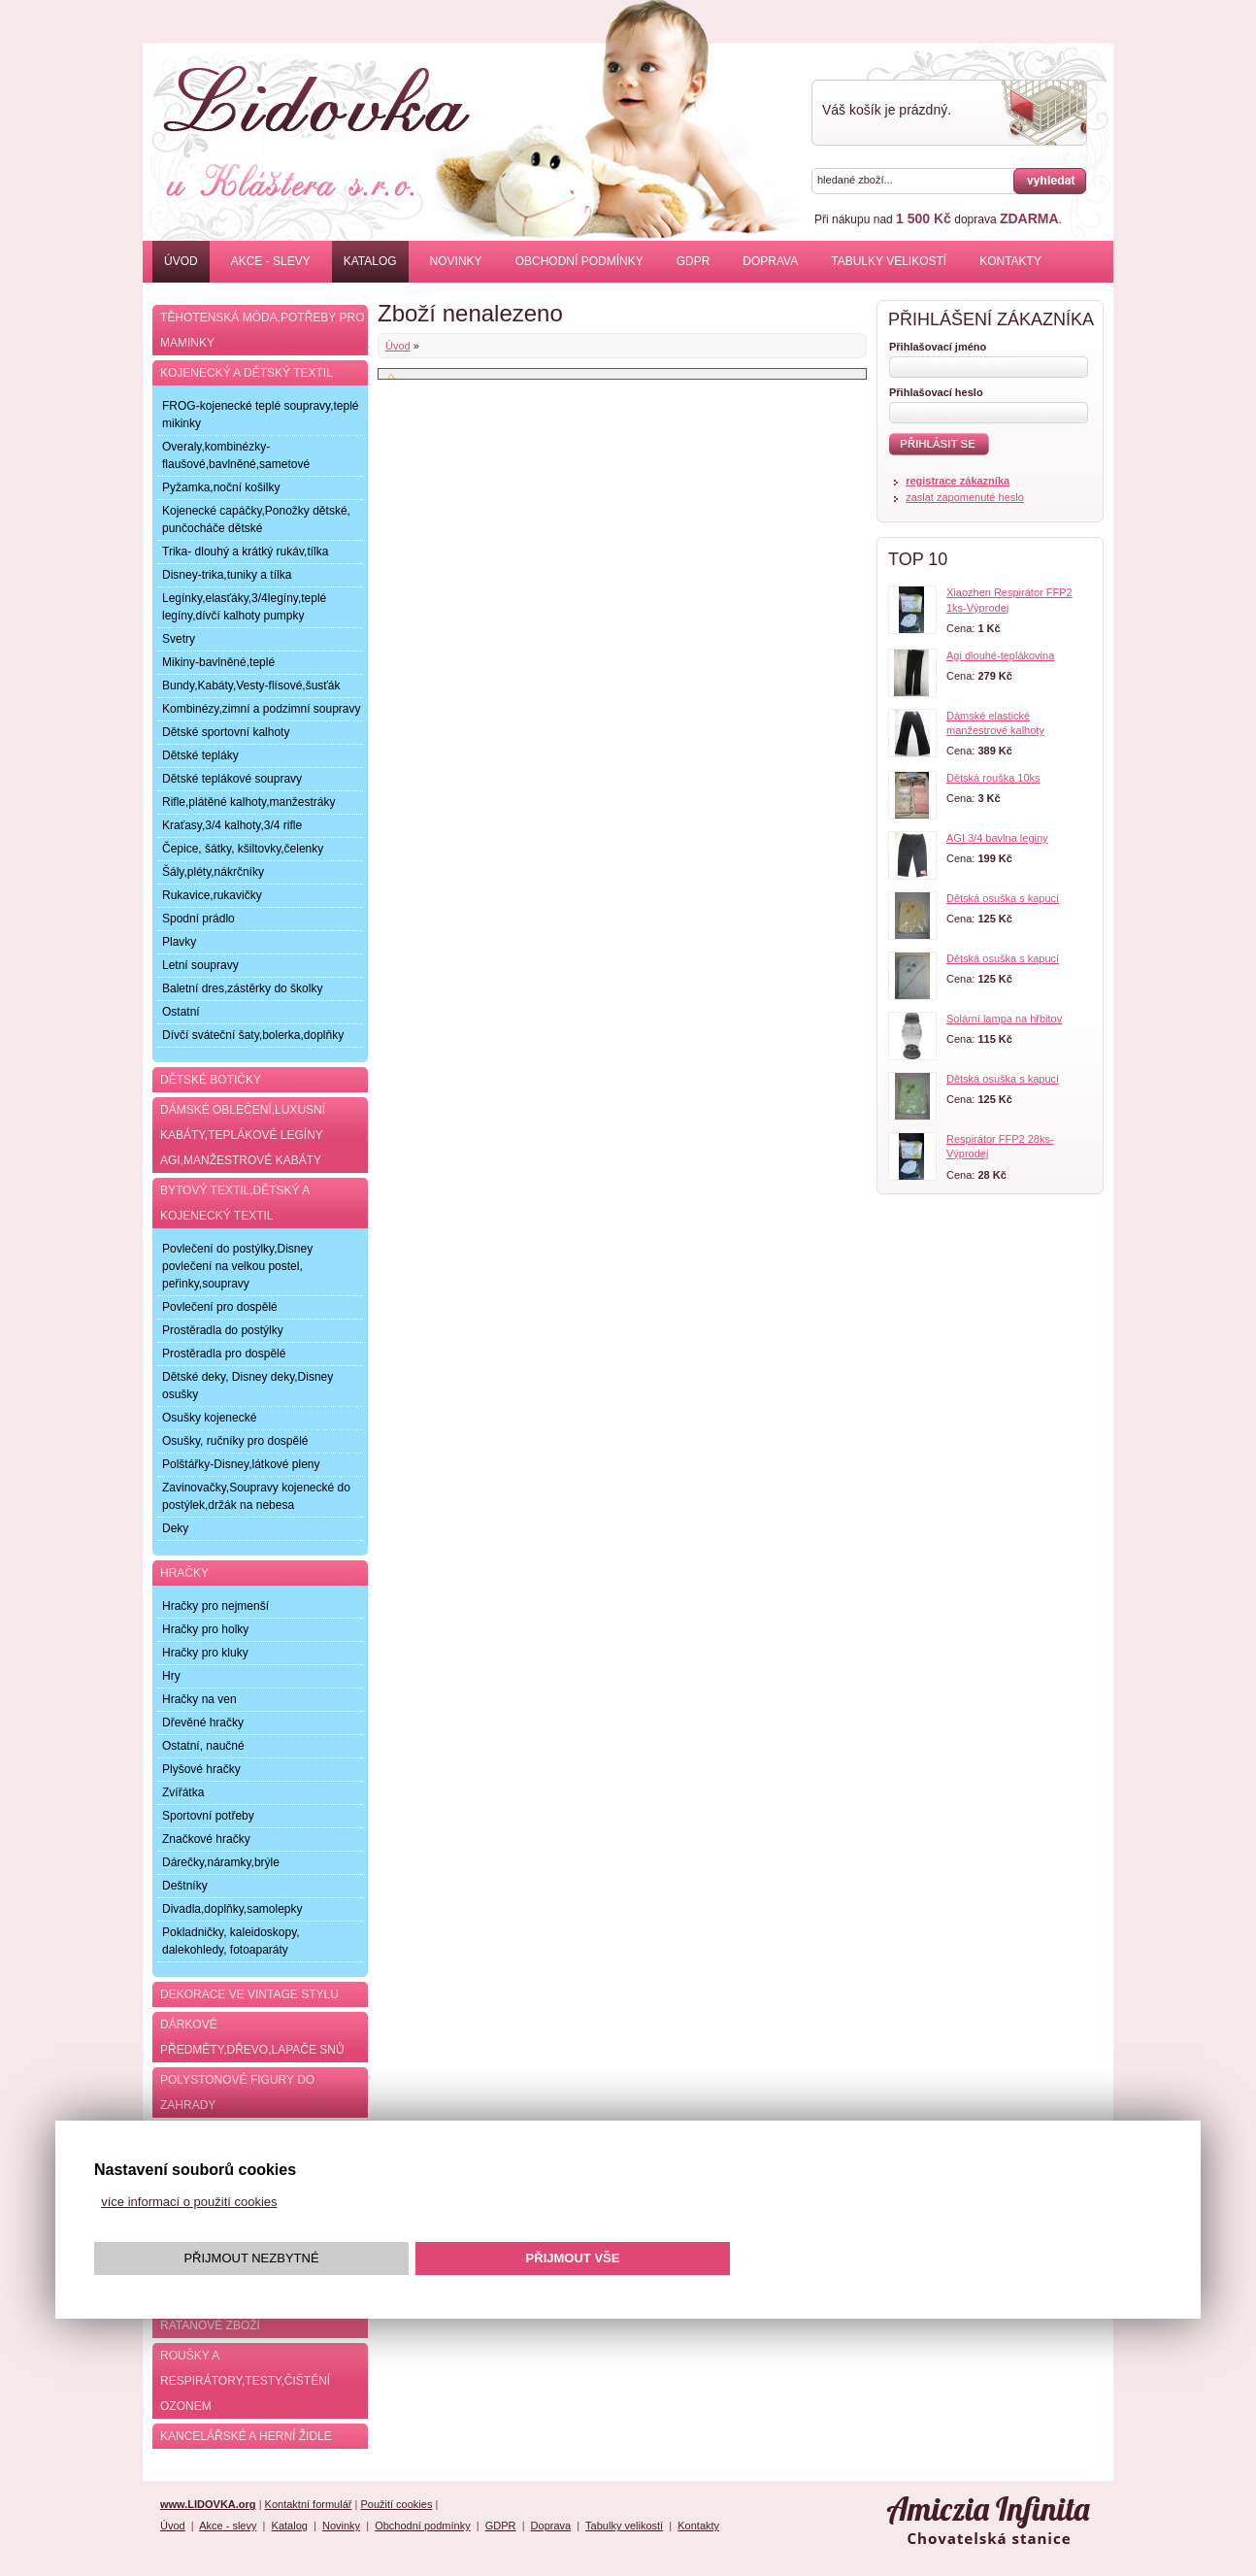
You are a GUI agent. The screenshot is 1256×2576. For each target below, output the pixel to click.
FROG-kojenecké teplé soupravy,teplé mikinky (260, 414)
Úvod (181, 261)
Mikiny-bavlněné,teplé (218, 662)
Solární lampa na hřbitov (1004, 1018)
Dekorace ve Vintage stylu (249, 1994)
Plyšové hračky (201, 1769)
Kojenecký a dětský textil (246, 373)
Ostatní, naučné (203, 1746)
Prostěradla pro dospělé (223, 1353)
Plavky (179, 942)
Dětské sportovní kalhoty (225, 732)
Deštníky (185, 1885)
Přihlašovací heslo (936, 392)
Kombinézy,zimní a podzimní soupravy (261, 709)
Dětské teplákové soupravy (232, 779)
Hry (171, 1676)
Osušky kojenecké (209, 1417)
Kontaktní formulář (308, 2504)
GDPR (694, 261)
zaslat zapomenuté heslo (965, 497)
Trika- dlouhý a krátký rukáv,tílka (245, 551)
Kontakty (1010, 261)
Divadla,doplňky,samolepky (232, 1909)
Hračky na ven (199, 1699)
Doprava (770, 261)
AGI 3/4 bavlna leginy (997, 838)
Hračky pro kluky (205, 1652)
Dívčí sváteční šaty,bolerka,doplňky (253, 1035)
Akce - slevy (271, 261)
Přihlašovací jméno (937, 346)
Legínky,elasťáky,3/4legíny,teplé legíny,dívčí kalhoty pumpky (244, 606)
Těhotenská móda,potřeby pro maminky (262, 330)
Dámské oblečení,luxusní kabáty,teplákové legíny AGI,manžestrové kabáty (242, 1135)
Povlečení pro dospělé (220, 1307)
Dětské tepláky (200, 755)
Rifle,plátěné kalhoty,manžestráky (249, 802)
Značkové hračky (206, 1839)
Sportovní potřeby (208, 1816)
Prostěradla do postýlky (222, 1330)
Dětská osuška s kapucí (1002, 898)
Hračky (184, 1573)
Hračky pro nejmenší (215, 1606)
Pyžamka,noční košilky (221, 487)
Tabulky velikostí (888, 261)
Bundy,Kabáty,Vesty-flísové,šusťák (251, 685)
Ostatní (181, 1012)
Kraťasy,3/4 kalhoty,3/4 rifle (232, 825)
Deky (175, 1528)
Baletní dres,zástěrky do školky (242, 988)
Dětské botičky (210, 1080)
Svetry (178, 639)
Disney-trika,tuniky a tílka (226, 575)
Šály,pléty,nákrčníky (213, 872)
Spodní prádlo (198, 918)
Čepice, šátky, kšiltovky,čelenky (242, 848)
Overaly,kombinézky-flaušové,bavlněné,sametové (236, 455)
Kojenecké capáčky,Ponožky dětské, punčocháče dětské (256, 519)
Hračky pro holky (205, 1629)
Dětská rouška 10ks (993, 778)
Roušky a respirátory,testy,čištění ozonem (245, 2381)
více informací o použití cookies (189, 2201)
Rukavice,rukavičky (212, 895)
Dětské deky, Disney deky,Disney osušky (247, 1385)
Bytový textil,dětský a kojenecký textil (235, 1203)
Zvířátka (183, 1792)
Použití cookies (396, 2504)
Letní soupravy (200, 965)
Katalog (370, 261)
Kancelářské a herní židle (246, 2436)
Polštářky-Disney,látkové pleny (241, 1464)
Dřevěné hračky (203, 1722)
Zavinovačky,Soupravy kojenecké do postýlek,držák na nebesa (256, 1496)
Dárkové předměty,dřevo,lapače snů (252, 2037)
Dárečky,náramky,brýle (221, 1862)
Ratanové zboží (210, 2325)
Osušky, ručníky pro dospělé (235, 1441)
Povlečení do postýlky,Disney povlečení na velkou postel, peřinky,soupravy (237, 1266)
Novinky (456, 261)
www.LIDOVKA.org (208, 2504)
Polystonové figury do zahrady (237, 2092)
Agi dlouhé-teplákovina (1000, 655)
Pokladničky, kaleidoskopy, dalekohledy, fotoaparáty (231, 1941)
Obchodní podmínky (579, 261)
